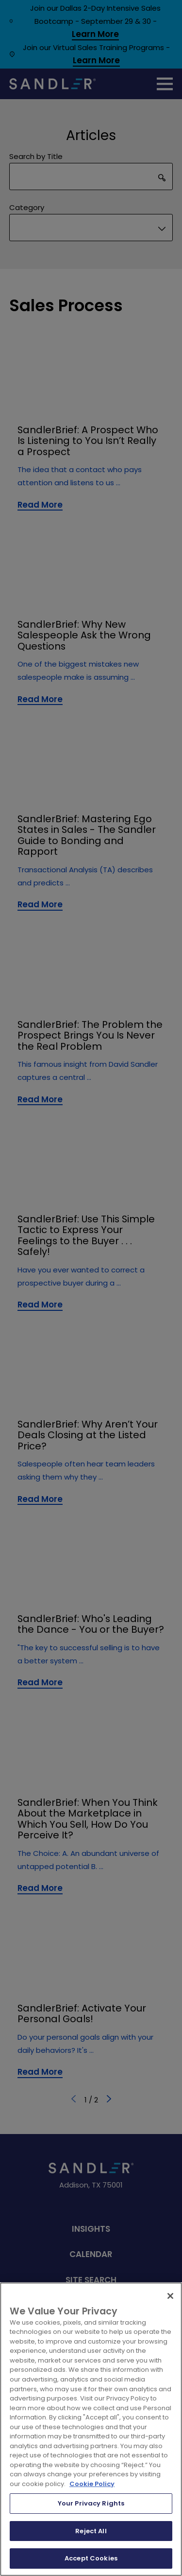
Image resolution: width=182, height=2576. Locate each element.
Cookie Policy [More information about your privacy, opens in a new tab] (92, 2483)
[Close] (170, 2296)
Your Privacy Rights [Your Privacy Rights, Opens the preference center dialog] (91, 2503)
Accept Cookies (91, 2558)
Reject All (90, 2531)
